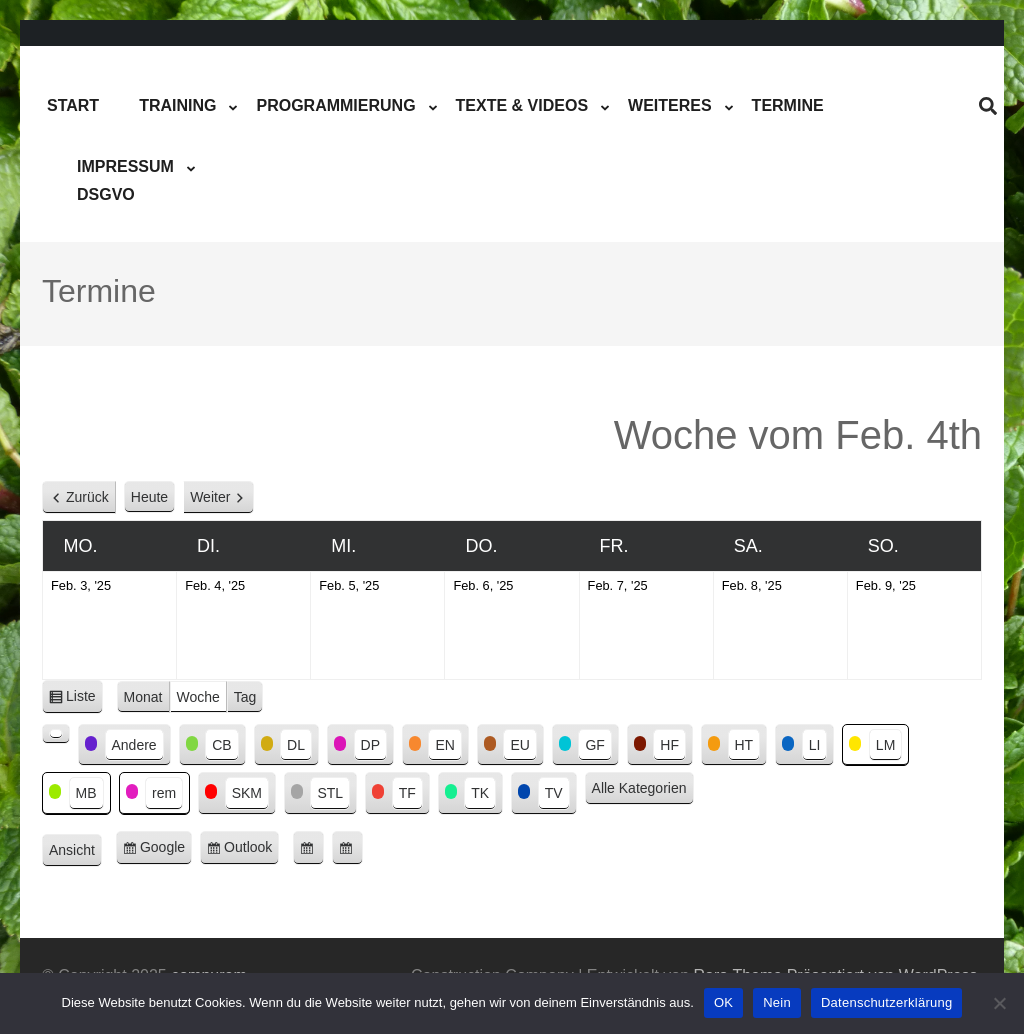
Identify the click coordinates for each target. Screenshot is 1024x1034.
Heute (149, 497)
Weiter (210, 497)
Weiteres (670, 105)
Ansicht (75, 851)
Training (177, 105)
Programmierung (335, 105)
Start (73, 105)
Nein (777, 1002)
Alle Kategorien (639, 788)
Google (166, 850)
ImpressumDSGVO (125, 180)
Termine (788, 105)
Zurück (87, 497)
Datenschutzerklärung (886, 1002)
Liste (84, 699)
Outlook (251, 850)
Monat (143, 697)
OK (723, 1002)
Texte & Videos (522, 105)
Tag (245, 697)
